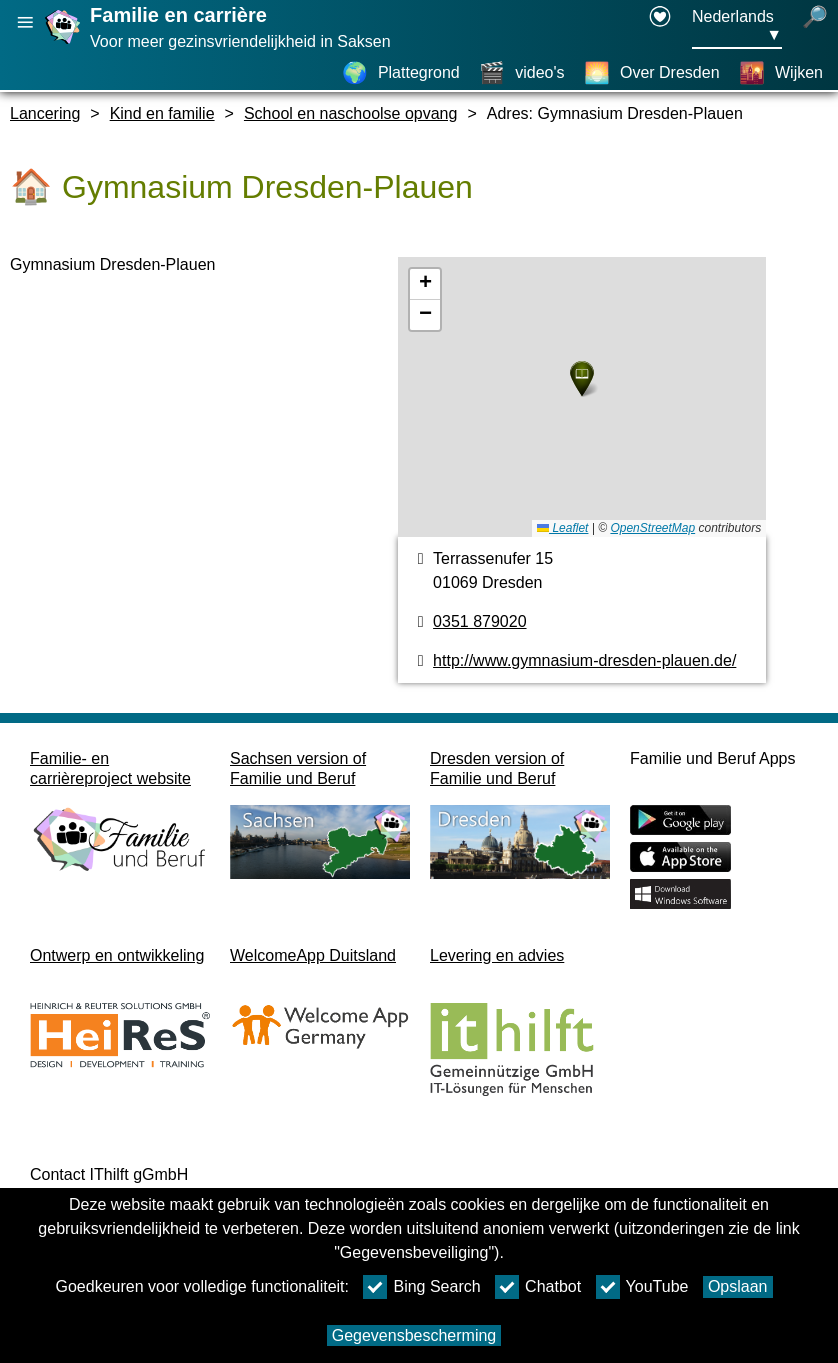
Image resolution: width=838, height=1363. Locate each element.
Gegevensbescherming (414, 1335)
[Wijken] (781, 73)
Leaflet (562, 528)
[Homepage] (65, 43)
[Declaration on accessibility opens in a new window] (660, 27)
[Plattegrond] (401, 73)
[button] (582, 379)
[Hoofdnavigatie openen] (25, 22)
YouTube (642, 1287)
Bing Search (421, 1287)
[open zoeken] (815, 27)
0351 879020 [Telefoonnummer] (479, 621)
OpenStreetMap (652, 528)
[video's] (521, 73)
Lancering (45, 113)
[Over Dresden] (652, 73)
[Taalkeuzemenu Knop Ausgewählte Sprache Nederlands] (737, 27)
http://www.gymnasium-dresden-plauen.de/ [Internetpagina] (584, 660)
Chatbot (538, 1287)
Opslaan (738, 1286)
